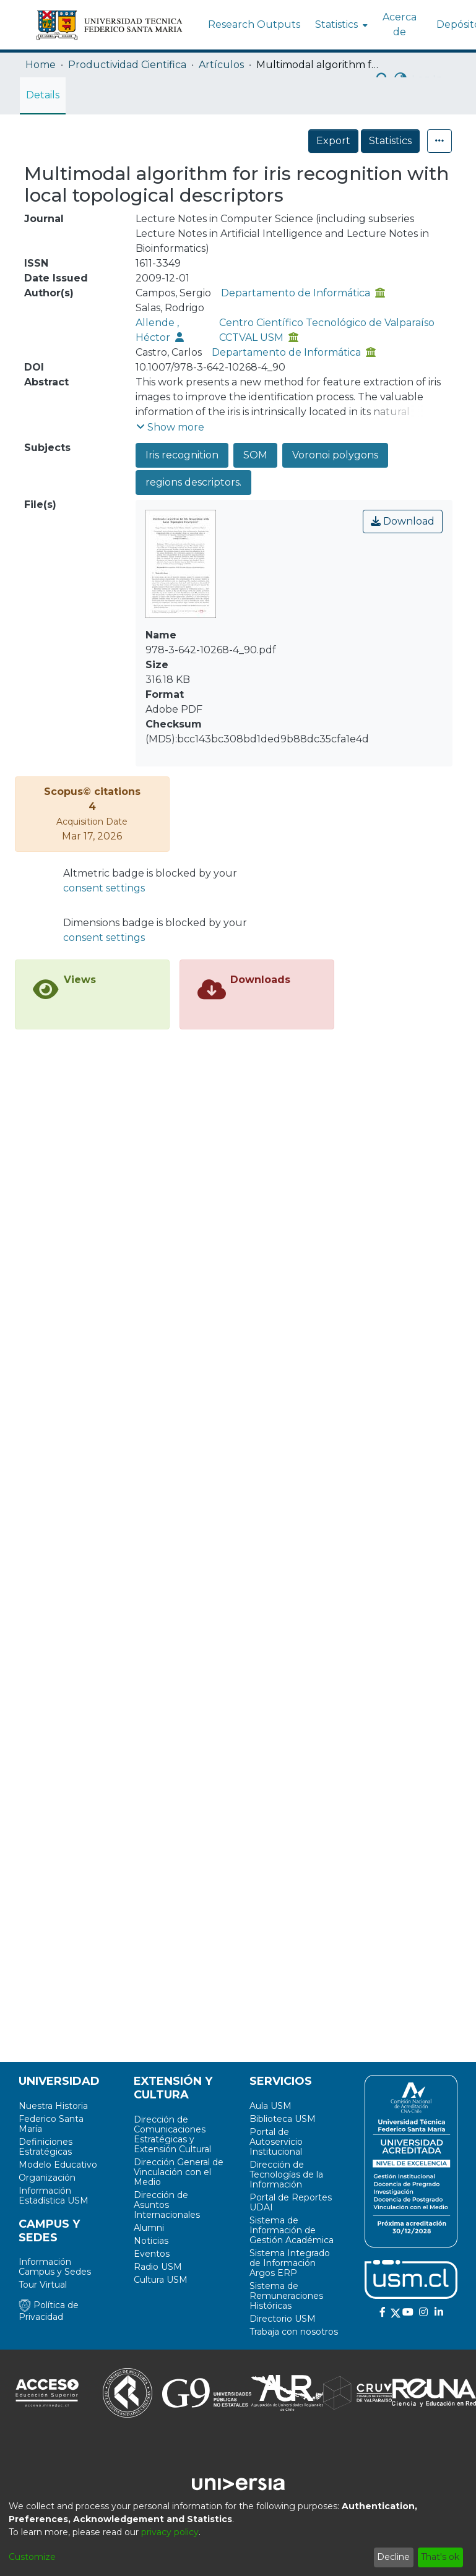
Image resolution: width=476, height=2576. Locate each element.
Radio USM (158, 2266)
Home (40, 65)
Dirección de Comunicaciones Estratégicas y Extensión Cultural (172, 2134)
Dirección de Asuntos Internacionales (167, 2204)
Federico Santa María (51, 2123)
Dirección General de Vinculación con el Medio (178, 2172)
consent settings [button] (104, 888)
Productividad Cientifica (127, 65)
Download (403, 521)
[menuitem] (340, 24)
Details (42, 95)
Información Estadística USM (54, 2195)
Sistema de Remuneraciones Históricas (286, 2295)
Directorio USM (282, 2318)
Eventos (152, 2253)
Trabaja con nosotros (293, 2331)
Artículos (221, 65)
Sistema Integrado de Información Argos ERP (289, 2263)
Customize (32, 2556)
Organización (47, 2177)
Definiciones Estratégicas (45, 2146)
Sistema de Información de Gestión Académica (291, 2230)
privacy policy (170, 2532)
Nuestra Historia (53, 2105)
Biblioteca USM (282, 2118)
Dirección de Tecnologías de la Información (286, 2174)
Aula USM (270, 2105)
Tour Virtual (43, 2284)
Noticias (151, 2240)
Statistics (390, 141)
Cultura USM (161, 2279)
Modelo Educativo (58, 2164)
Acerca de (400, 24)
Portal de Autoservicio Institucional (276, 2141)
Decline (393, 2556)
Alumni (149, 2227)
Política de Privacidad (49, 2310)
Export (333, 141)
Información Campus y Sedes (55, 2266)
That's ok (440, 2556)
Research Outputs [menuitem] (254, 24)
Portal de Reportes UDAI (290, 2202)
